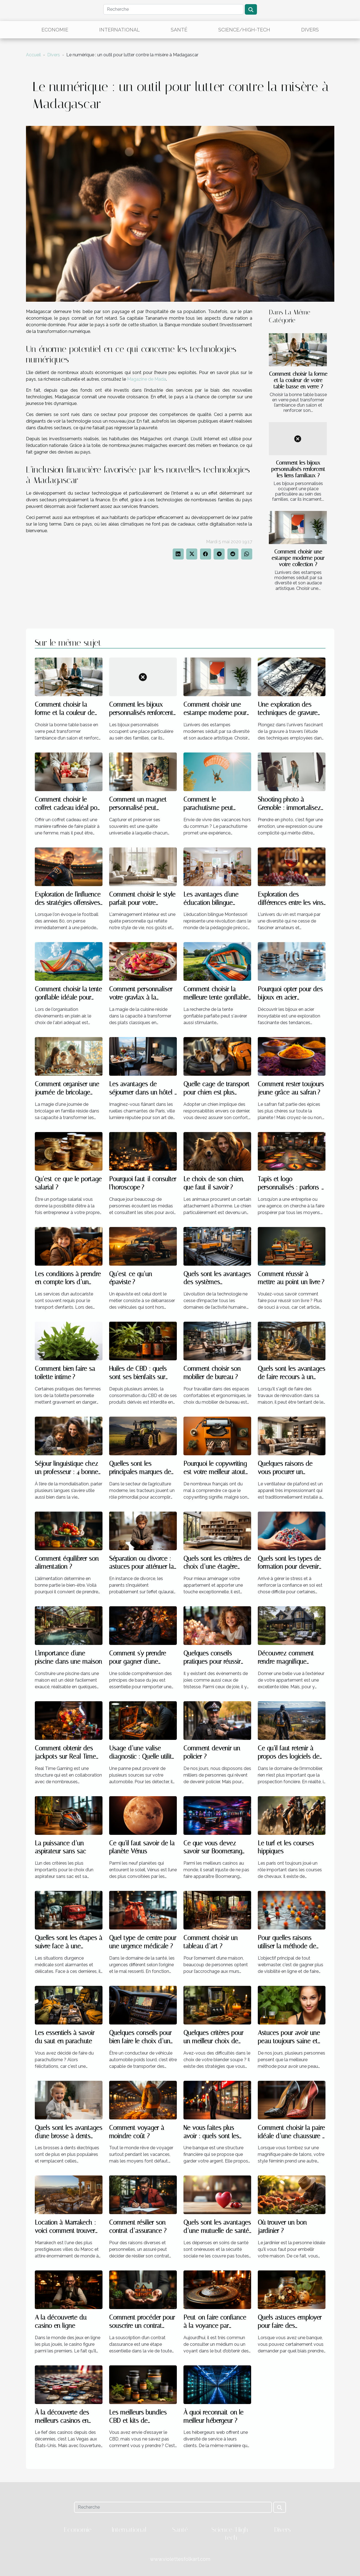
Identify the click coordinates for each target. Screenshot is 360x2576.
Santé (179, 30)
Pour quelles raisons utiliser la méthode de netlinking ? (287, 1946)
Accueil (33, 54)
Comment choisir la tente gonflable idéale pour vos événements (68, 997)
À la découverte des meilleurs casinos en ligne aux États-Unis (62, 2421)
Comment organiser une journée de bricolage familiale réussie (67, 1092)
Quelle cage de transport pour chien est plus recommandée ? (216, 1092)
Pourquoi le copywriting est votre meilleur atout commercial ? (215, 1472)
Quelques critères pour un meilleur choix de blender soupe (213, 2041)
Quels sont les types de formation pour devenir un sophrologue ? (289, 1567)
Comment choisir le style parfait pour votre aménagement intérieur (142, 903)
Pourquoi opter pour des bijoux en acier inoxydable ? (290, 997)
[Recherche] (173, 9)
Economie (54, 30)
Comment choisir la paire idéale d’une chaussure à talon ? (291, 2136)
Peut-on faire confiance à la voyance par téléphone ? (214, 2326)
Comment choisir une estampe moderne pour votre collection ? (298, 558)
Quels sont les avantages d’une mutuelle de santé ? (217, 2231)
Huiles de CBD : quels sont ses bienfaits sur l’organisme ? (138, 1377)
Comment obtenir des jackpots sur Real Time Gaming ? (65, 1757)
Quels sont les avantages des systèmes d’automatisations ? (217, 1282)
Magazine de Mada (146, 379)
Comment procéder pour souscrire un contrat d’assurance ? (142, 2326)
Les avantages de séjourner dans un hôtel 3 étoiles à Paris (143, 1092)
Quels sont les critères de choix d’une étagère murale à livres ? (217, 1567)
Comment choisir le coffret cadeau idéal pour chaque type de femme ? (69, 808)
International (119, 30)
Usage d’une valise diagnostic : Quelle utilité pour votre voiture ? (142, 1757)
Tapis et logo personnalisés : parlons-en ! (289, 1187)
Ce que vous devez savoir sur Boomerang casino (212, 1852)
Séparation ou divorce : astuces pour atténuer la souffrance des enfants (141, 1567)
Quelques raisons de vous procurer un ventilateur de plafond (287, 1472)
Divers (310, 30)
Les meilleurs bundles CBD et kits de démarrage (138, 2421)
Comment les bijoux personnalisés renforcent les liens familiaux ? (298, 469)
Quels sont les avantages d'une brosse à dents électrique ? (68, 2136)
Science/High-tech (244, 30)
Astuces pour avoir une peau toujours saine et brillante (289, 2041)
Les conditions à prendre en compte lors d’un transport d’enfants (68, 1282)
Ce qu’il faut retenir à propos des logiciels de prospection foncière (288, 1757)
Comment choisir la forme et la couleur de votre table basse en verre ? (298, 380)
